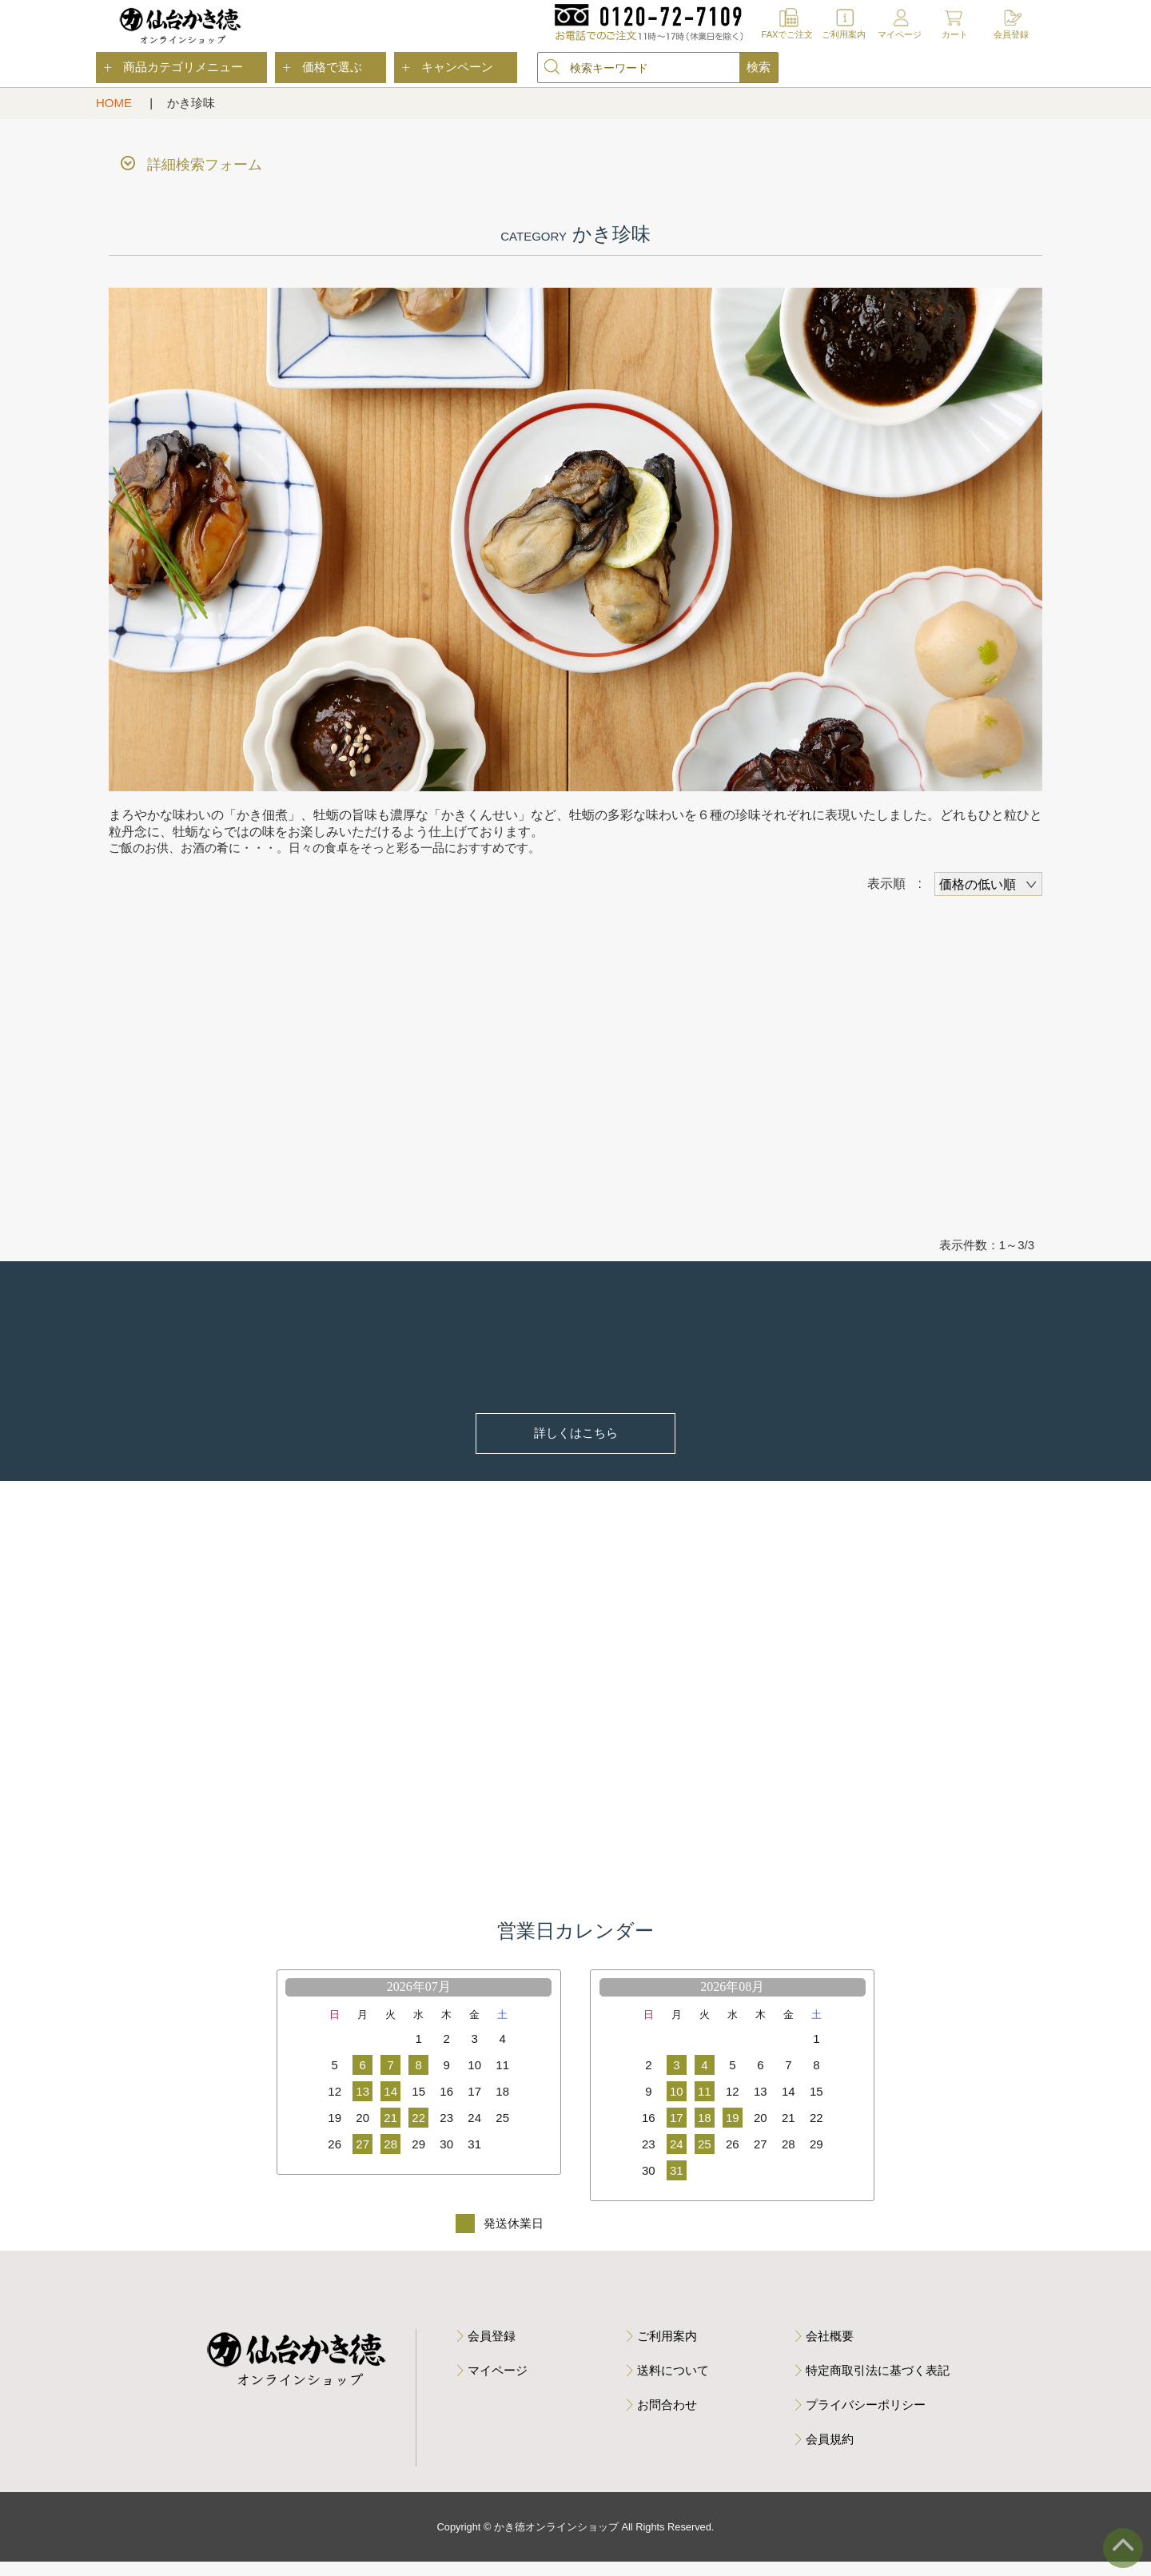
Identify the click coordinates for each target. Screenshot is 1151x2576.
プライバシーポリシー (866, 2419)
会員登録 (1011, 34)
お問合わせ (667, 2419)
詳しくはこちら (576, 1436)
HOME (115, 102)
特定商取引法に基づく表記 (878, 2384)
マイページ (900, 34)
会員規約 (830, 2453)
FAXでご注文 (788, 34)
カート (955, 34)
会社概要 (830, 2350)
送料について (673, 2384)
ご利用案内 (844, 34)
